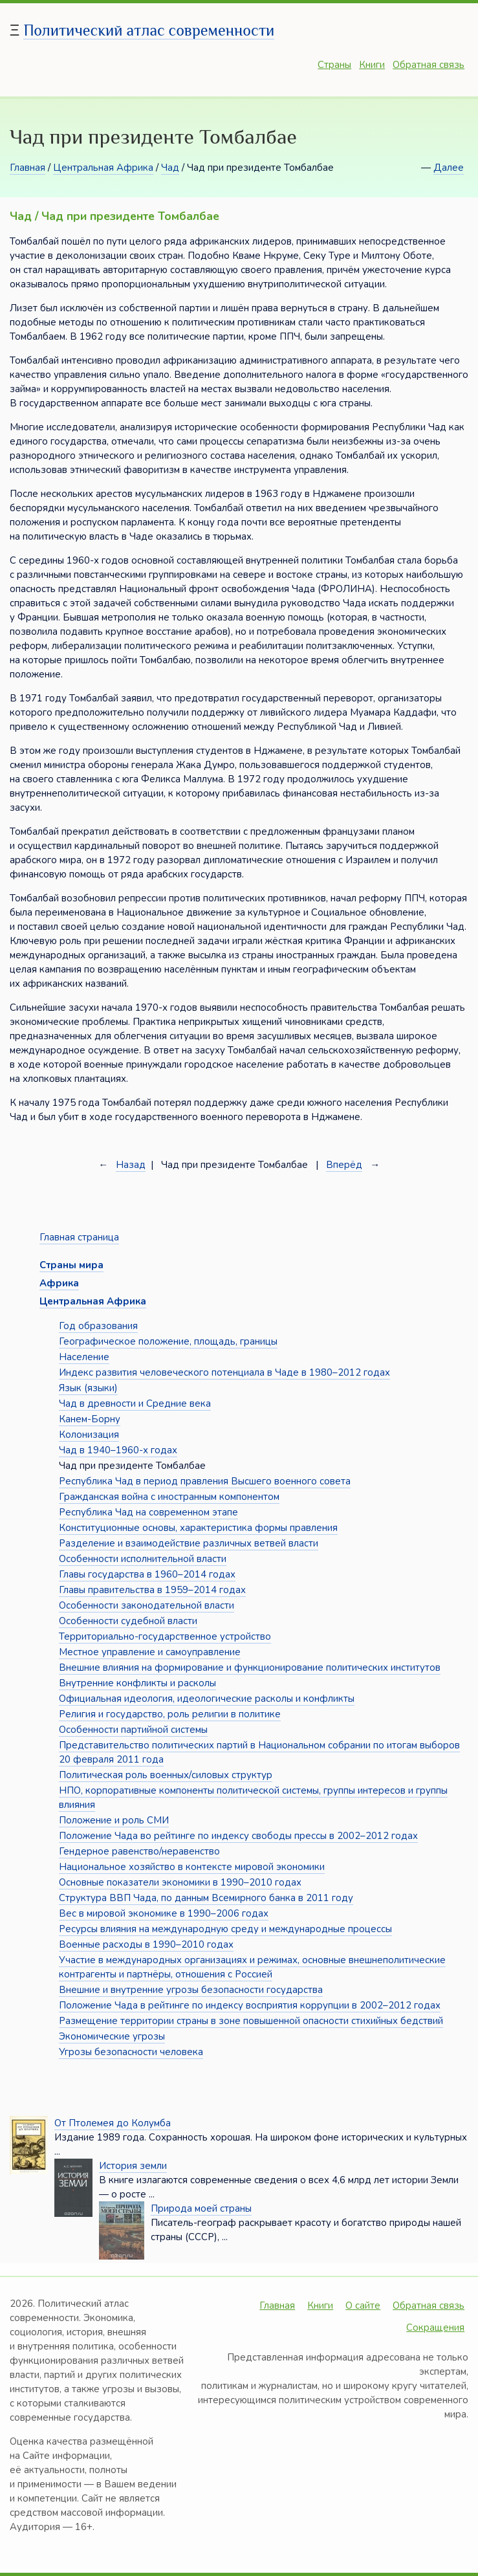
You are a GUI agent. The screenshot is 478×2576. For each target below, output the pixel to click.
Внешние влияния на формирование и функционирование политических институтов (249, 1667)
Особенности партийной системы (133, 1729)
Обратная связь (428, 64)
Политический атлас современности (148, 30)
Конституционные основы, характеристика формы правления (198, 1527)
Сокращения (435, 2327)
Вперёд (344, 1164)
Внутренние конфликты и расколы (137, 1683)
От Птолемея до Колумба (112, 2123)
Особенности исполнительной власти (142, 1558)
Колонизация (89, 1434)
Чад (170, 167)
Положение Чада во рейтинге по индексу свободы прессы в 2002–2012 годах (238, 1835)
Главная (27, 167)
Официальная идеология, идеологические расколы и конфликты (206, 1698)
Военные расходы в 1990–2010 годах (146, 1944)
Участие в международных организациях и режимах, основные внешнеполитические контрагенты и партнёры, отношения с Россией (252, 1967)
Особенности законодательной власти (146, 1605)
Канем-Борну (89, 1419)
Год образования (98, 1325)
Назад (131, 1164)
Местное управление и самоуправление (150, 1652)
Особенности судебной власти (128, 1620)
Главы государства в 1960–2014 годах (147, 1574)
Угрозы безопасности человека (131, 2051)
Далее (448, 167)
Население (84, 1356)
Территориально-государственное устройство (165, 1636)
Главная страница (79, 1237)
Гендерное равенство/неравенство (139, 1851)
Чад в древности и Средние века (135, 1403)
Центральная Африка (103, 167)
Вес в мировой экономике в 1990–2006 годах (163, 1913)
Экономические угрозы (112, 2036)
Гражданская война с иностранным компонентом (169, 1496)
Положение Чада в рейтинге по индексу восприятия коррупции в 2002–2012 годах (249, 2005)
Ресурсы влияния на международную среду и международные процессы (225, 1928)
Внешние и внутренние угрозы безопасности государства (191, 1989)
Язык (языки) (88, 1388)
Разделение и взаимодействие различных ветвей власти (188, 1543)
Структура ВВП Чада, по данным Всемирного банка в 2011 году (206, 1897)
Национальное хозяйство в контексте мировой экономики (192, 1866)
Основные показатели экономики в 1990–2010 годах (180, 1882)
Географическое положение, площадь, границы (168, 1341)
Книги (372, 64)
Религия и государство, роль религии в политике (170, 1714)
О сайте (362, 2305)
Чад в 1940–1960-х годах (118, 1450)
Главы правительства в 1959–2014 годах (152, 1589)
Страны (334, 64)
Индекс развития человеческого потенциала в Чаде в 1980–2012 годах (224, 1372)
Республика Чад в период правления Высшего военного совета (205, 1481)
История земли (133, 2165)
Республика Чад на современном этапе (148, 1512)
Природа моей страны (201, 2208)
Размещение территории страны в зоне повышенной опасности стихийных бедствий (251, 2020)
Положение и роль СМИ (114, 1820)
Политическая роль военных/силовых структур (165, 1774)
